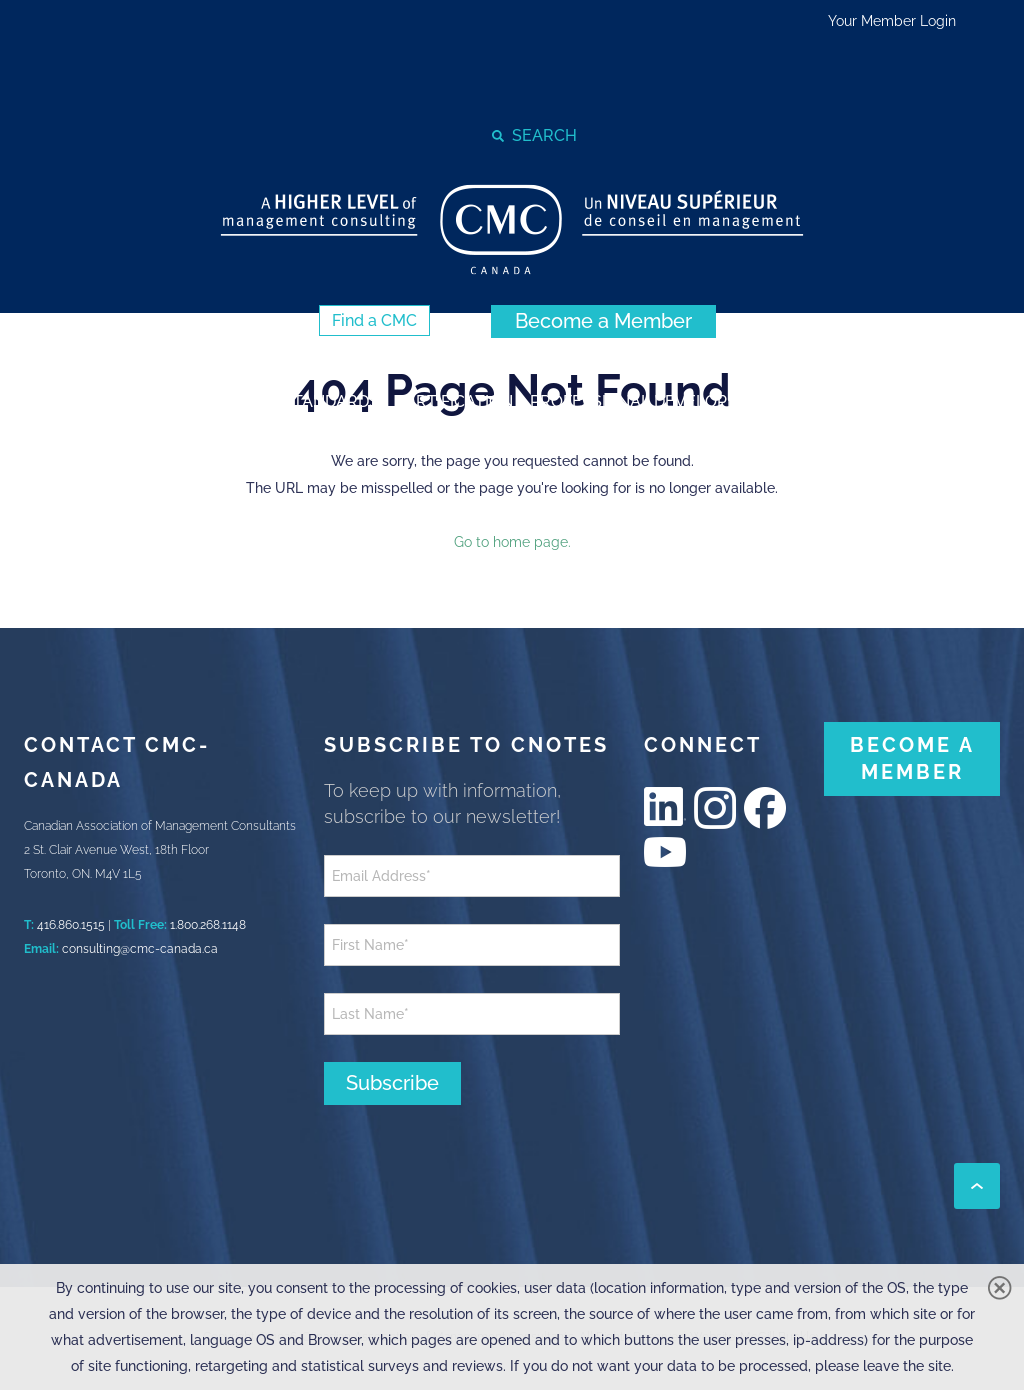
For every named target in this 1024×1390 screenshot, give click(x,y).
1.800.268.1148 (208, 925)
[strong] (107, 400)
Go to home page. (512, 542)
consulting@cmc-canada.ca (140, 949)
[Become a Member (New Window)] (603, 321)
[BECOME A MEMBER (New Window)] (912, 759)
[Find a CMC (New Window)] (374, 320)
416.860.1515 (71, 925)
